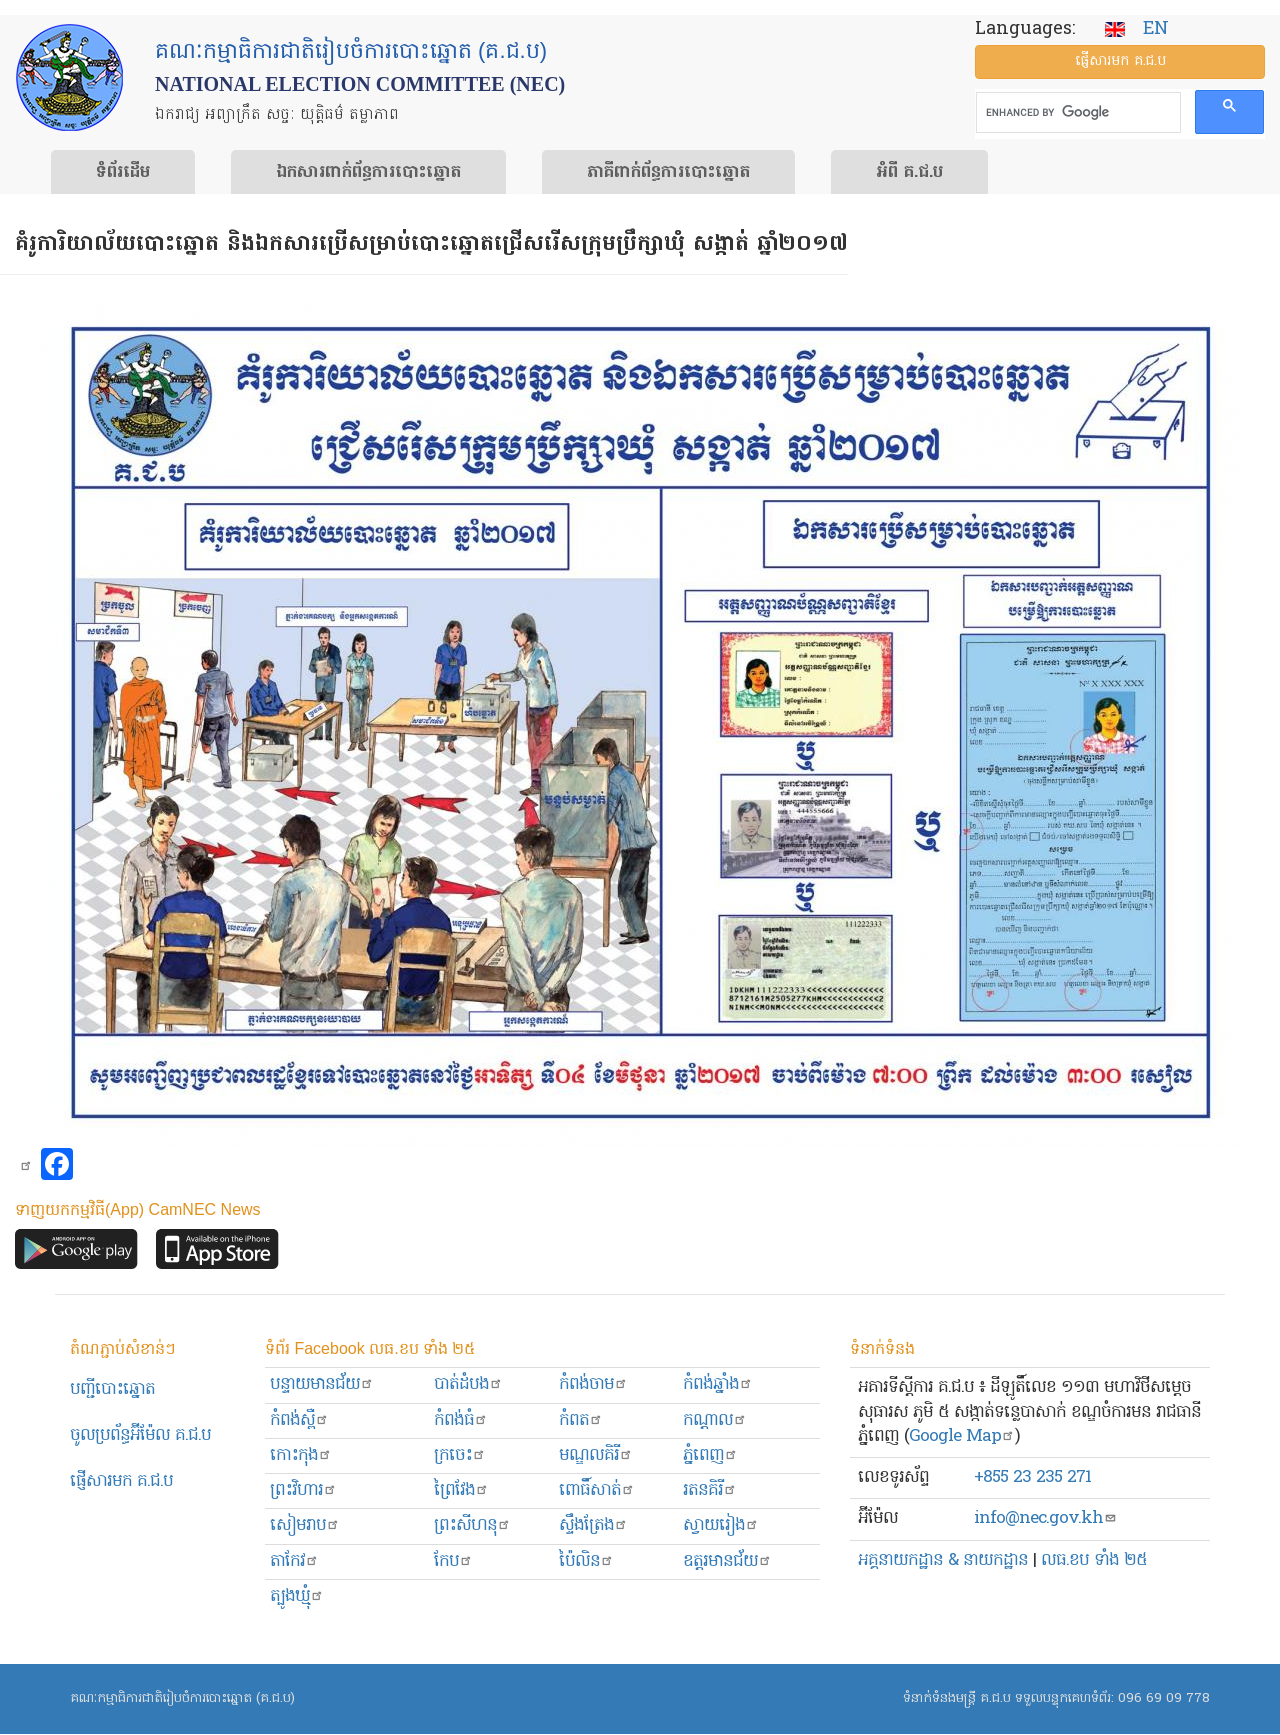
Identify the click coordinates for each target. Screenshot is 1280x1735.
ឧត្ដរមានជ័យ (727, 1561)
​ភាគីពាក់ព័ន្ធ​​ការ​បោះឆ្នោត (668, 173)
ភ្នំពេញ (710, 1455)
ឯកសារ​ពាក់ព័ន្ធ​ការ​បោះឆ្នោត (368, 173)
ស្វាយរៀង (721, 1525)
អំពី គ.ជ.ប (909, 173)
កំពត (581, 1420)
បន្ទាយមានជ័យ (322, 1384)
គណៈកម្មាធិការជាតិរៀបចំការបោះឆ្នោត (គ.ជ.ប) (182, 1698)
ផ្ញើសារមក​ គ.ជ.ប (121, 1481)
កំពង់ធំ (461, 1420)
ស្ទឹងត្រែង (593, 1525)
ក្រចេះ (460, 1455)
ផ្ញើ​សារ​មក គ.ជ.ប (1120, 61)
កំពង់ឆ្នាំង (718, 1384)
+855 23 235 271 (1032, 1477)
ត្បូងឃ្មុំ (297, 1596)
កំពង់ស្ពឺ (299, 1420)
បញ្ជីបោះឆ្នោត (112, 1389)
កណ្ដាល (715, 1420)
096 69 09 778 (1164, 1698)
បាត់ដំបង (468, 1384)
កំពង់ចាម (593, 1384)
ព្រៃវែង (461, 1490)
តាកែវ (294, 1561)
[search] (1076, 113)
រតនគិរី (710, 1490)
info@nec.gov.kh (1045, 1518)
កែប (453, 1561)
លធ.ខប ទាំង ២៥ (1094, 1560)
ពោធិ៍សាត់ (597, 1490)
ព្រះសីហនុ (472, 1525)
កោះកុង (301, 1455)
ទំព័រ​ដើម (123, 173)
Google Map (962, 1436)
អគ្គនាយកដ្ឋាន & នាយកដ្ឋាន (943, 1560)
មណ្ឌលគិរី (596, 1455)
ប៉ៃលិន (586, 1561)
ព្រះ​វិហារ (303, 1490)
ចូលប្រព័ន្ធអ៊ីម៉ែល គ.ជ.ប (140, 1435)
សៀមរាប (305, 1525)
